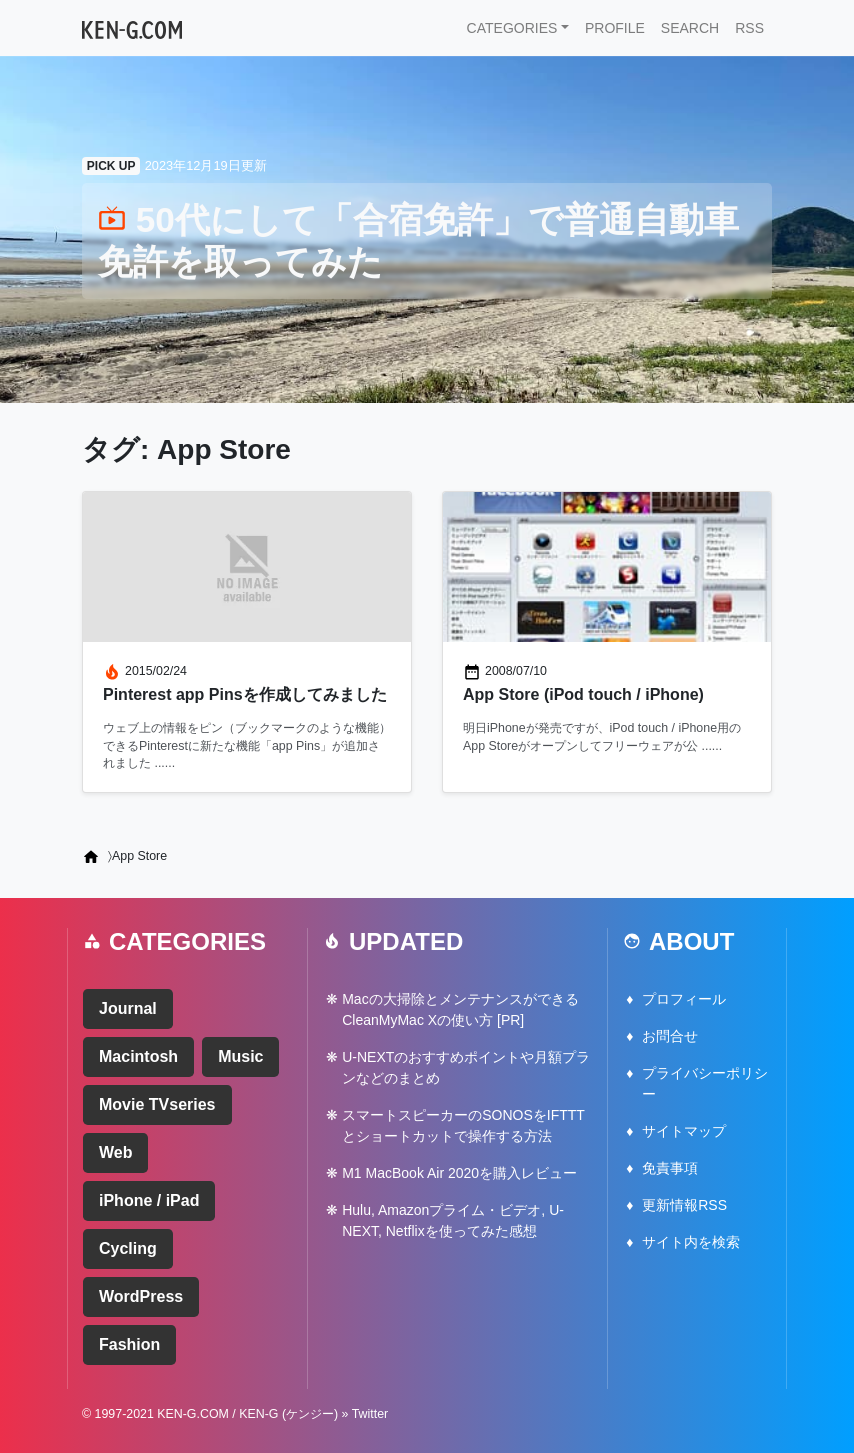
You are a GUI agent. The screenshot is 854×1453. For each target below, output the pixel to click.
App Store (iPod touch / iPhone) (583, 694)
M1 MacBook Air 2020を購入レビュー (459, 1173)
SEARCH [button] (690, 28)
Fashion (129, 1344)
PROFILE (615, 28)
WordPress (141, 1296)
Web (115, 1152)
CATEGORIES (512, 28)
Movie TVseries (157, 1104)
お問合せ (670, 1036)
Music (240, 1056)
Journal (128, 1008)
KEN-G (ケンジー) (288, 1414)
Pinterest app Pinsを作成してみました (245, 694)
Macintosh (138, 1056)
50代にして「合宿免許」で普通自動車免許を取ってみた (418, 240)
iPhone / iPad (149, 1200)
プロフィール (684, 999)
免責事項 (670, 1168)
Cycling (128, 1248)
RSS (749, 28)
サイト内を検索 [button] (691, 1242)
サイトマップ (684, 1131)
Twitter (370, 1414)
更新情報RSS (684, 1205)
